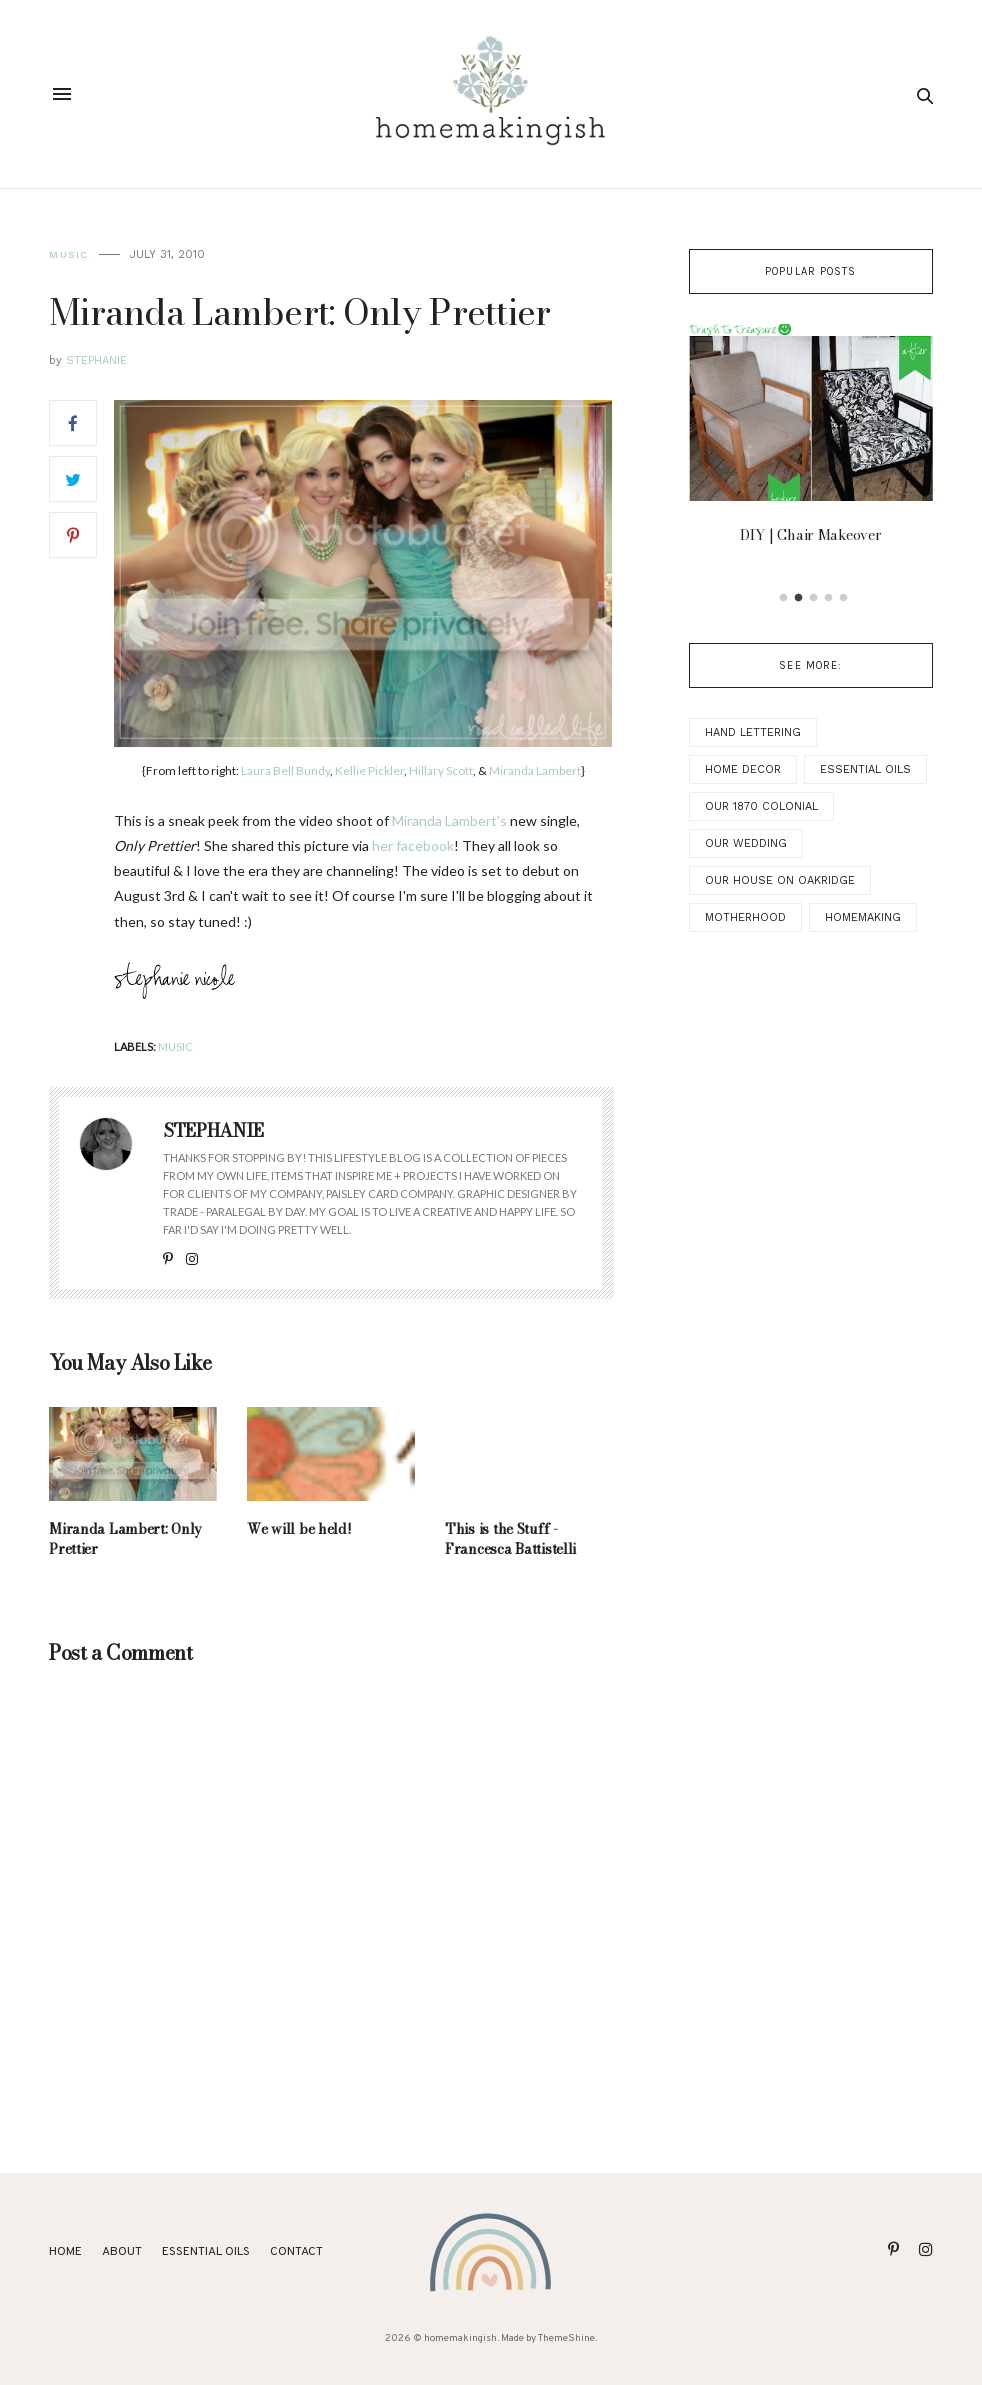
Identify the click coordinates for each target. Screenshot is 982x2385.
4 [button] (828, 598)
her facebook (413, 845)
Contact (296, 2252)
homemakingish (460, 2338)
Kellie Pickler (369, 770)
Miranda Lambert (535, 770)
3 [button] (813, 598)
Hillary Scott (441, 770)
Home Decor (743, 769)
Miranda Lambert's (449, 820)
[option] (811, 439)
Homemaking (863, 917)
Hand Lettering (753, 732)
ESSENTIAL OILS (206, 2252)
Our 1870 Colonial (761, 806)
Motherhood (745, 917)
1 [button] (783, 598)
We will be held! (299, 1529)
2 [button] (798, 598)
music (69, 254)
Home (65, 2252)
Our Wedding (746, 843)
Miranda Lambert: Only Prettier (125, 1539)
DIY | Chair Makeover (810, 535)
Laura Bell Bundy (285, 770)
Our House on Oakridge (780, 880)
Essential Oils (865, 769)
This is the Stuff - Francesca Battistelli (510, 1539)
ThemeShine (566, 2338)
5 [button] (843, 598)
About (122, 2252)
